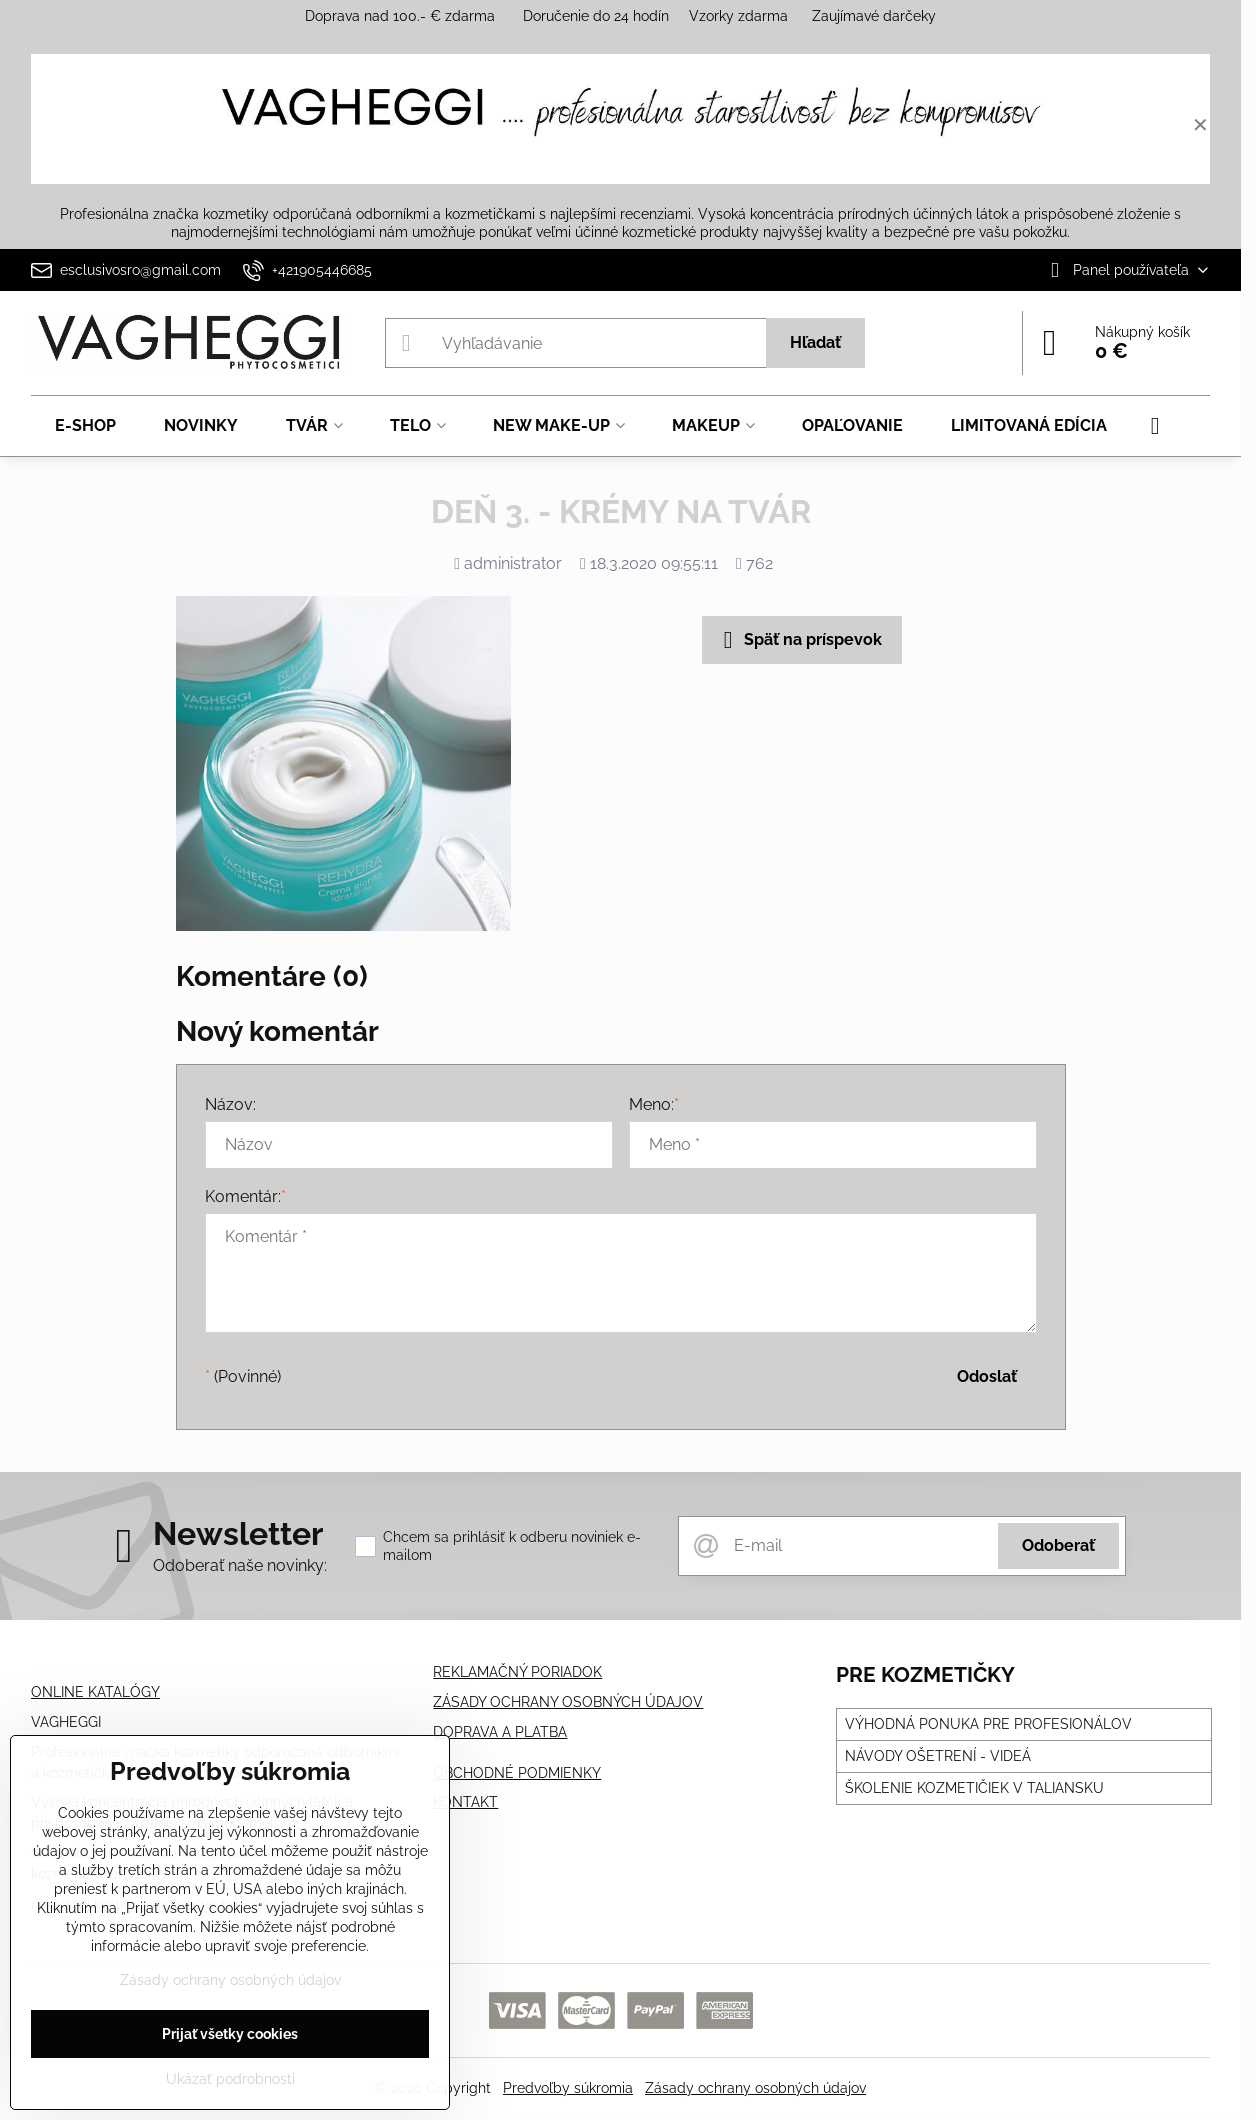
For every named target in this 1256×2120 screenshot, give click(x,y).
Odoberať (1058, 1545)
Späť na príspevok (799, 640)
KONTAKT (465, 1802)
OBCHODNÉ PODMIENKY (517, 1773)
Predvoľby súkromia (568, 2088)
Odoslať (987, 1376)
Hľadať (815, 342)
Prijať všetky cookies (230, 2034)
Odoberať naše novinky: (240, 1565)
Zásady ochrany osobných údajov (755, 2088)
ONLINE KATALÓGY (95, 1692)
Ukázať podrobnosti (230, 2079)
